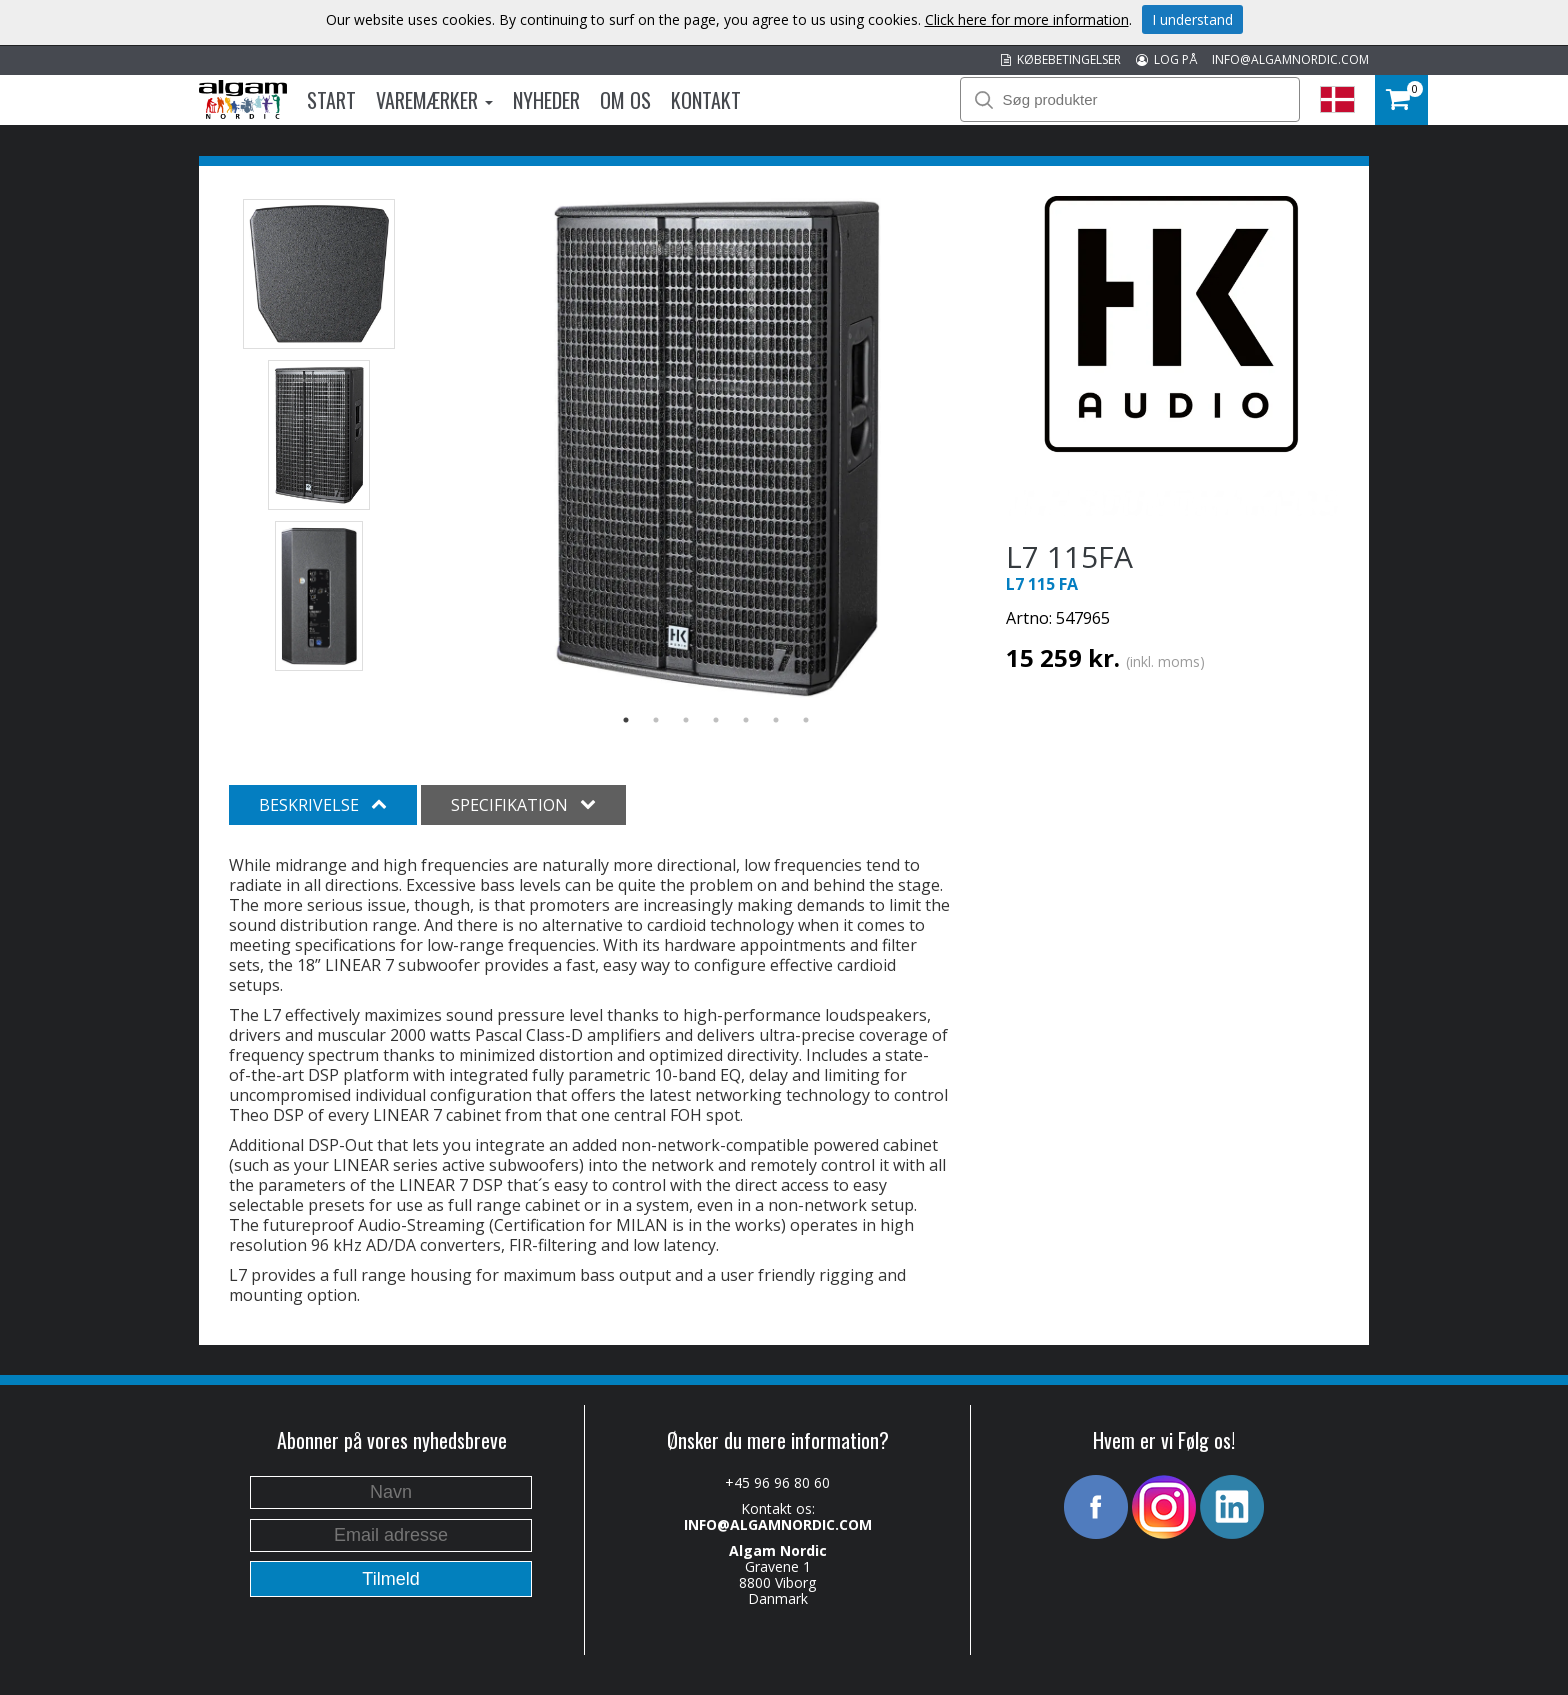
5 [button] (746, 720)
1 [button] (626, 720)
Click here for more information (1027, 19)
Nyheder (546, 100)
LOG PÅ (1166, 59)
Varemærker (434, 100)
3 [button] (686, 720)
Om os (625, 100)
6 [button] (776, 720)
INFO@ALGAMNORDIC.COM (1290, 59)
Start (331, 100)
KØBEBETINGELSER (1061, 59)
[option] (716, 448)
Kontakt (706, 100)
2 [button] (656, 720)
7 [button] (806, 720)
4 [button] (716, 720)
